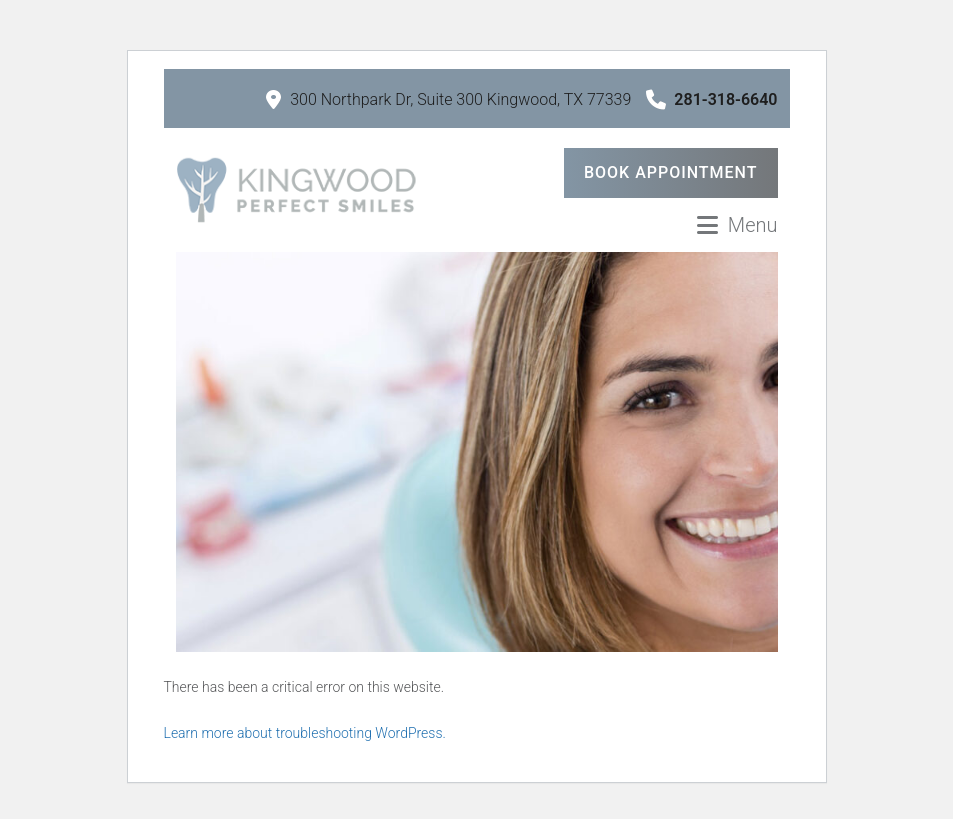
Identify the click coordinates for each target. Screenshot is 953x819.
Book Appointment (671, 172)
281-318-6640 (711, 99)
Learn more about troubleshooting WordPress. (305, 733)
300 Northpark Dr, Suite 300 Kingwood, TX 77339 (448, 99)
